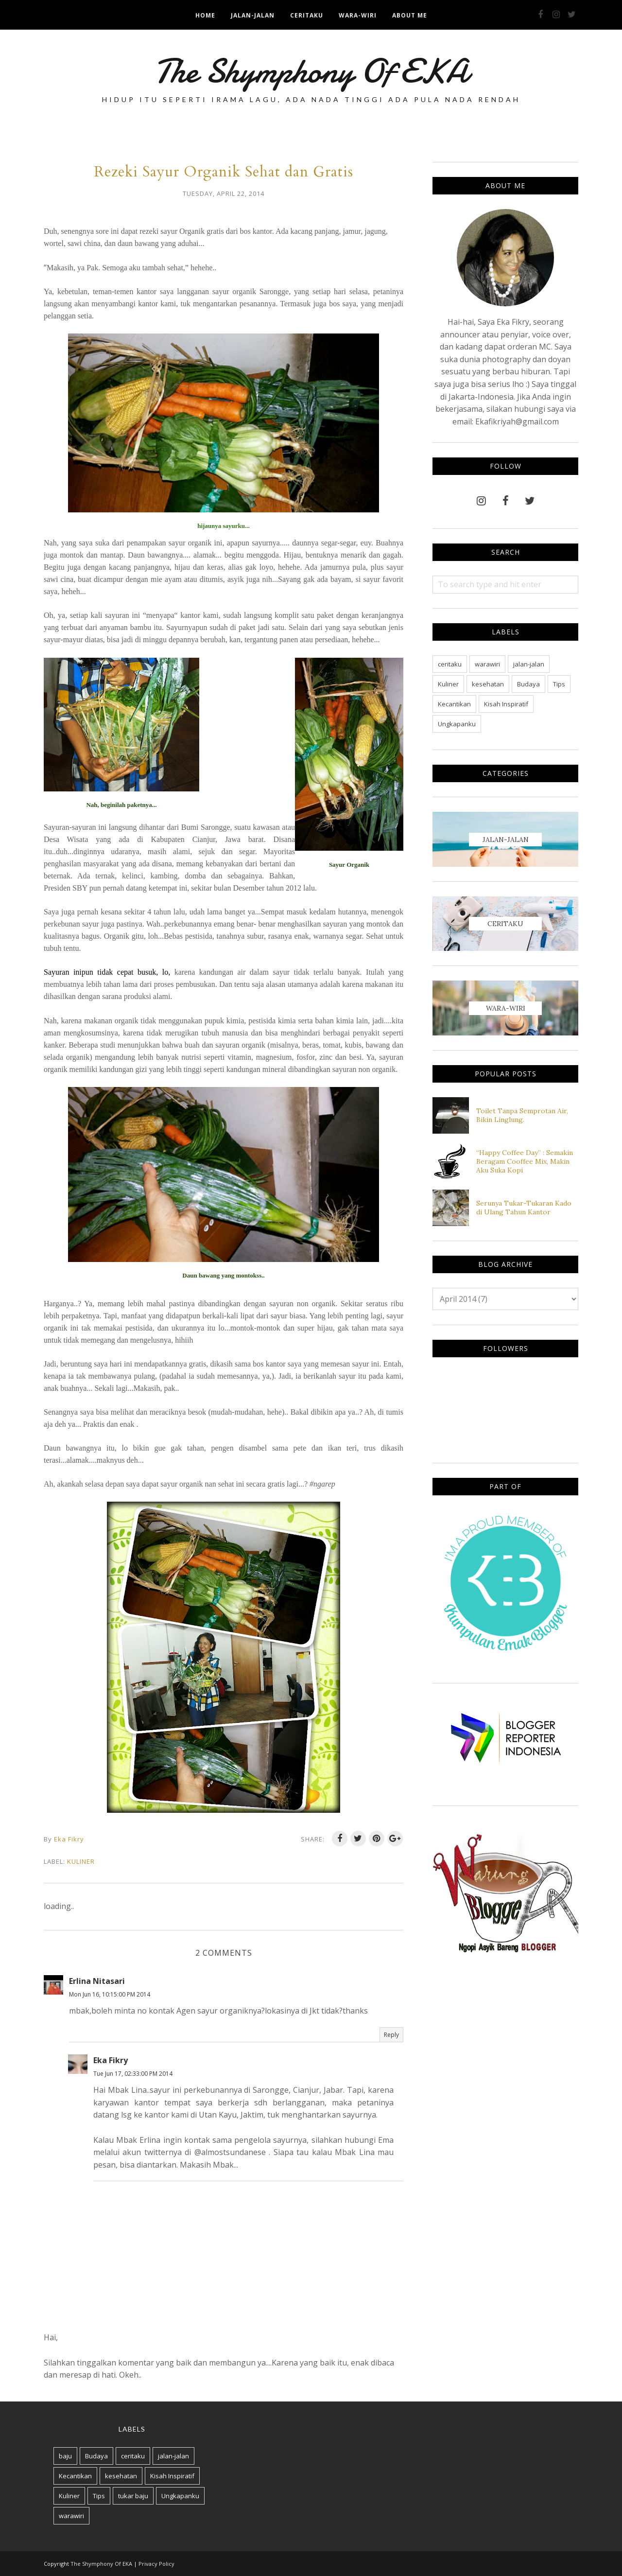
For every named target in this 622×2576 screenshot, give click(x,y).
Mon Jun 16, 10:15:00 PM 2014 (109, 1994)
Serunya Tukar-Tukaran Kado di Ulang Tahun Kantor (523, 1207)
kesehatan (488, 684)
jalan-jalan (528, 664)
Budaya (528, 684)
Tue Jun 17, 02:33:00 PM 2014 (133, 2073)
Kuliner (81, 1861)
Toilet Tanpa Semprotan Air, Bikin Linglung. (522, 1115)
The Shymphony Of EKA (311, 71)
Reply (391, 2035)
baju (65, 2456)
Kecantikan (454, 704)
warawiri (487, 664)
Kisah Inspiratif (506, 704)
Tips (559, 684)
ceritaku (450, 664)
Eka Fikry (110, 2060)
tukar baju (133, 2495)
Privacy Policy (156, 2563)
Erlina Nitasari (97, 1981)
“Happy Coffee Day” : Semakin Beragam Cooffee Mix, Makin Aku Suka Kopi (524, 1161)
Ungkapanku (457, 723)
